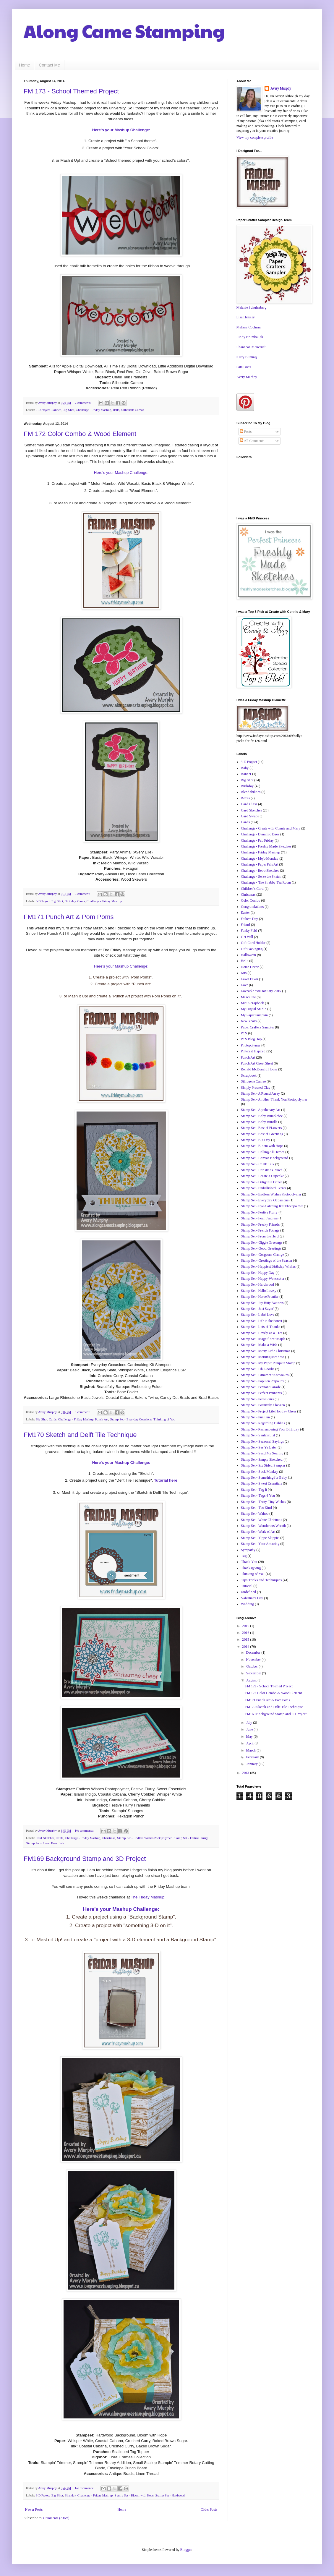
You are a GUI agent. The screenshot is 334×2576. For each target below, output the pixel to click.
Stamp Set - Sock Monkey (259, 1472)
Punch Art (101, 1419)
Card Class (249, 804)
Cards (81, 901)
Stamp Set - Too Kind (256, 1508)
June (250, 1729)
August (251, 1680)
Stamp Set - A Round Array (260, 1093)
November (254, 1660)
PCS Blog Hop (251, 1039)
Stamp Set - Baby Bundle (259, 1122)
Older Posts (209, 2509)
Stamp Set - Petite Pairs (257, 1399)
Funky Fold (249, 931)
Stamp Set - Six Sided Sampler (263, 1465)
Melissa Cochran (248, 327)
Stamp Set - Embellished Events (263, 1188)
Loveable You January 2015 (261, 991)
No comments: (85, 1830)
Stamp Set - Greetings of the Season (266, 1260)
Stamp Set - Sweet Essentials (45, 1843)
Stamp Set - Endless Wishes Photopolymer (144, 1838)
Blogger (185, 2550)
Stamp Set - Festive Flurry (190, 1838)
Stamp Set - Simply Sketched (262, 1459)
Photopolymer (250, 1045)
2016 (246, 1633)
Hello (116, 409)
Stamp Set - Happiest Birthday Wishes (268, 1266)
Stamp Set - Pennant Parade (261, 1387)
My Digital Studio (253, 1009)
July (249, 1722)
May (250, 1736)
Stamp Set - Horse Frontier (259, 1297)
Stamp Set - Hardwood (170, 2495)
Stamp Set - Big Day (255, 1140)
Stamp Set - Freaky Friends (260, 1224)
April (250, 1743)
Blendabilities (250, 792)
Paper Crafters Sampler (257, 1027)
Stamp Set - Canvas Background (264, 1158)
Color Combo (250, 900)
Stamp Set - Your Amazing (260, 1544)
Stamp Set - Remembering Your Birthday (270, 1429)
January (252, 1764)
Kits (244, 973)
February (253, 1757)
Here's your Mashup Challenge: (121, 130)
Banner (56, 409)
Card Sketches (45, 1838)
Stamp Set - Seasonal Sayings (262, 1441)
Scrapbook (249, 1075)
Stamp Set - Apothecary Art (260, 1110)
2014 (246, 1647)
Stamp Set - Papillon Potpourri (262, 1381)
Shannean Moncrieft (250, 347)
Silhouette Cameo (132, 409)
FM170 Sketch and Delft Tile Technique (80, 1434)
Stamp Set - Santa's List (258, 1435)
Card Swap (249, 816)
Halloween (248, 955)
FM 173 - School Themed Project (71, 91)
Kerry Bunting (246, 357)
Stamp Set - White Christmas (261, 1520)
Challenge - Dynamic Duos (260, 834)
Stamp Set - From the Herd (260, 1236)
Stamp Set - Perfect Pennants (261, 1393)
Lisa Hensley (245, 317)
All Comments (252, 441)
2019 (246, 1626)
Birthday (70, 901)
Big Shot (68, 409)
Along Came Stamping (124, 30)
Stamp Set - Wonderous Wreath (263, 1526)
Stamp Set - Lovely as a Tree (261, 1333)
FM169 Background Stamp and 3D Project (85, 1858)
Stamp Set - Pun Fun (255, 1417)
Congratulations (252, 907)
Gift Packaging (251, 949)
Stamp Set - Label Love (257, 1315)
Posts (246, 432)
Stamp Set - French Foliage (260, 1230)
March (251, 1750)
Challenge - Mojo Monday (259, 858)
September (254, 1673)
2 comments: (83, 402)
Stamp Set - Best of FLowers (261, 1128)
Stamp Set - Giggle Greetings (261, 1242)
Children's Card (252, 889)
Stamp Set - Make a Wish (259, 1345)
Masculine (248, 997)
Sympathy (248, 1550)
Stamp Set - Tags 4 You (258, 1495)
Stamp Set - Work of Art (258, 1532)
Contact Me (49, 65)
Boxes (245, 798)
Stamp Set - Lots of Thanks (260, 1327)
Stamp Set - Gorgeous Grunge (262, 1255)
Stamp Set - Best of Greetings (262, 1134)
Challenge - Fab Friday (257, 840)
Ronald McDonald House (259, 1069)
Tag (244, 1556)
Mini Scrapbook (252, 1003)
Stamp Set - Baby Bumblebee (262, 1116)
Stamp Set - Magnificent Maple (263, 1339)
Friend (245, 925)
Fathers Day (249, 919)
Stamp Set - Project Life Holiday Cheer (268, 1411)
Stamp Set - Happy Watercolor (262, 1278)
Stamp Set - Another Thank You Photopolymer (274, 1099)
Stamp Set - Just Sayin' (257, 1309)
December (253, 1652)
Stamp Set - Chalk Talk (257, 1164)
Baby (245, 768)
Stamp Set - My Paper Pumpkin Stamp (268, 1363)
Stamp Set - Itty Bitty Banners (262, 1303)
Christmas (108, 1838)
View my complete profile (254, 137)
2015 (246, 1639)
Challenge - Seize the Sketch (261, 876)
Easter (245, 912)
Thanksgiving (251, 1568)
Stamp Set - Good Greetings (261, 1248)
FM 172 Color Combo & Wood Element (80, 434)
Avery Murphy (280, 88)
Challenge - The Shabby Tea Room (266, 882)
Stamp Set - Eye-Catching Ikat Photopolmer (272, 1206)
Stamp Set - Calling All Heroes (262, 1152)
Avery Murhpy (246, 377)
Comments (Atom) (56, 2518)
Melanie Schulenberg (251, 307)
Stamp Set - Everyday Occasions (131, 1419)
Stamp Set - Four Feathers (259, 1218)
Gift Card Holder (253, 943)
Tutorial (246, 1586)
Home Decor (250, 967)
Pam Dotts (243, 367)
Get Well (247, 937)
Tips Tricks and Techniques (261, 1580)
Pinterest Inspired (253, 1051)
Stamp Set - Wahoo (254, 1513)
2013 (246, 1773)
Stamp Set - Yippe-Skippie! (260, 1538)
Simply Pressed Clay (255, 1088)
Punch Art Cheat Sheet (257, 1063)
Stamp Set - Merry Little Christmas (265, 1351)
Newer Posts (34, 2509)
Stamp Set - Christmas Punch (262, 1170)
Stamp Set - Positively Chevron (263, 1405)
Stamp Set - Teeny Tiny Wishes (263, 1502)
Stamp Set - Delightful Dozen (261, 1182)
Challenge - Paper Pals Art (259, 864)
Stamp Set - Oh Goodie (257, 1369)
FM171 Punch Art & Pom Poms (69, 917)
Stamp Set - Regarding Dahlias (263, 1423)
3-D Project (43, 409)
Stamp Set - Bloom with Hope (133, 2495)
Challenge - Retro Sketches (260, 871)
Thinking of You (164, 1419)
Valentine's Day (252, 1598)
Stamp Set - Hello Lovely (258, 1291)
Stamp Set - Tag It (254, 1490)
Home (24, 65)
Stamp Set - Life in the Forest (261, 1321)
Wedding (247, 1604)
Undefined (248, 1592)
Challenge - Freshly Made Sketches (266, 846)
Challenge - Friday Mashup (93, 409)
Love (244, 985)
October (252, 1666)
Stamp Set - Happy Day (258, 1273)
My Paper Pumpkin (254, 1015)
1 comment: (83, 893)
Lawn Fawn (249, 979)
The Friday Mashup (148, 1897)
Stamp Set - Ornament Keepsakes (264, 1375)
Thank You (249, 1562)
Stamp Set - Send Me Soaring (262, 1453)
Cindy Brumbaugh (249, 337)
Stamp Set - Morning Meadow (262, 1357)
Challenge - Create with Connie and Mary (270, 828)
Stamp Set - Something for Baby (264, 1477)
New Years (249, 1021)
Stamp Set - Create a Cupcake (262, 1176)
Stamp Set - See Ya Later (259, 1447)
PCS (244, 1033)
